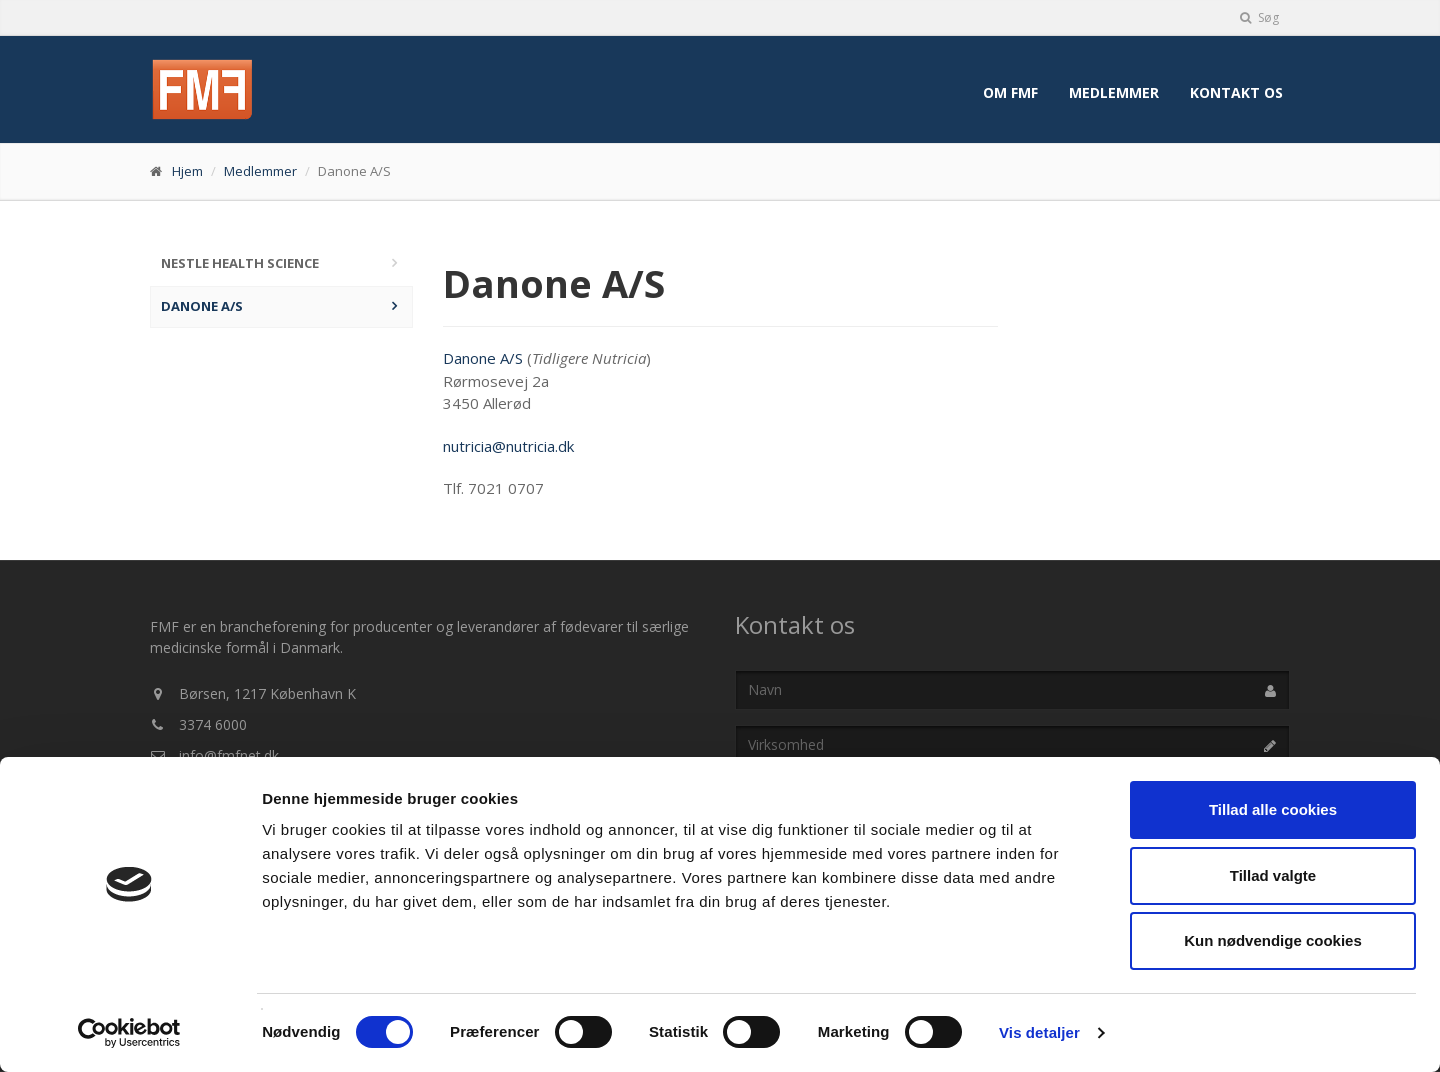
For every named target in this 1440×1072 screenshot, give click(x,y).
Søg (1259, 17)
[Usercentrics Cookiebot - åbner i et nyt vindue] (129, 1033)
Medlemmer (1114, 92)
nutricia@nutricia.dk (508, 446)
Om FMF (1010, 92)
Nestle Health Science (240, 263)
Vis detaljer (1039, 1032)
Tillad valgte (1273, 875)
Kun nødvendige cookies (1273, 940)
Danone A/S (202, 306)
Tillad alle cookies (1273, 809)
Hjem (187, 171)
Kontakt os (1236, 92)
